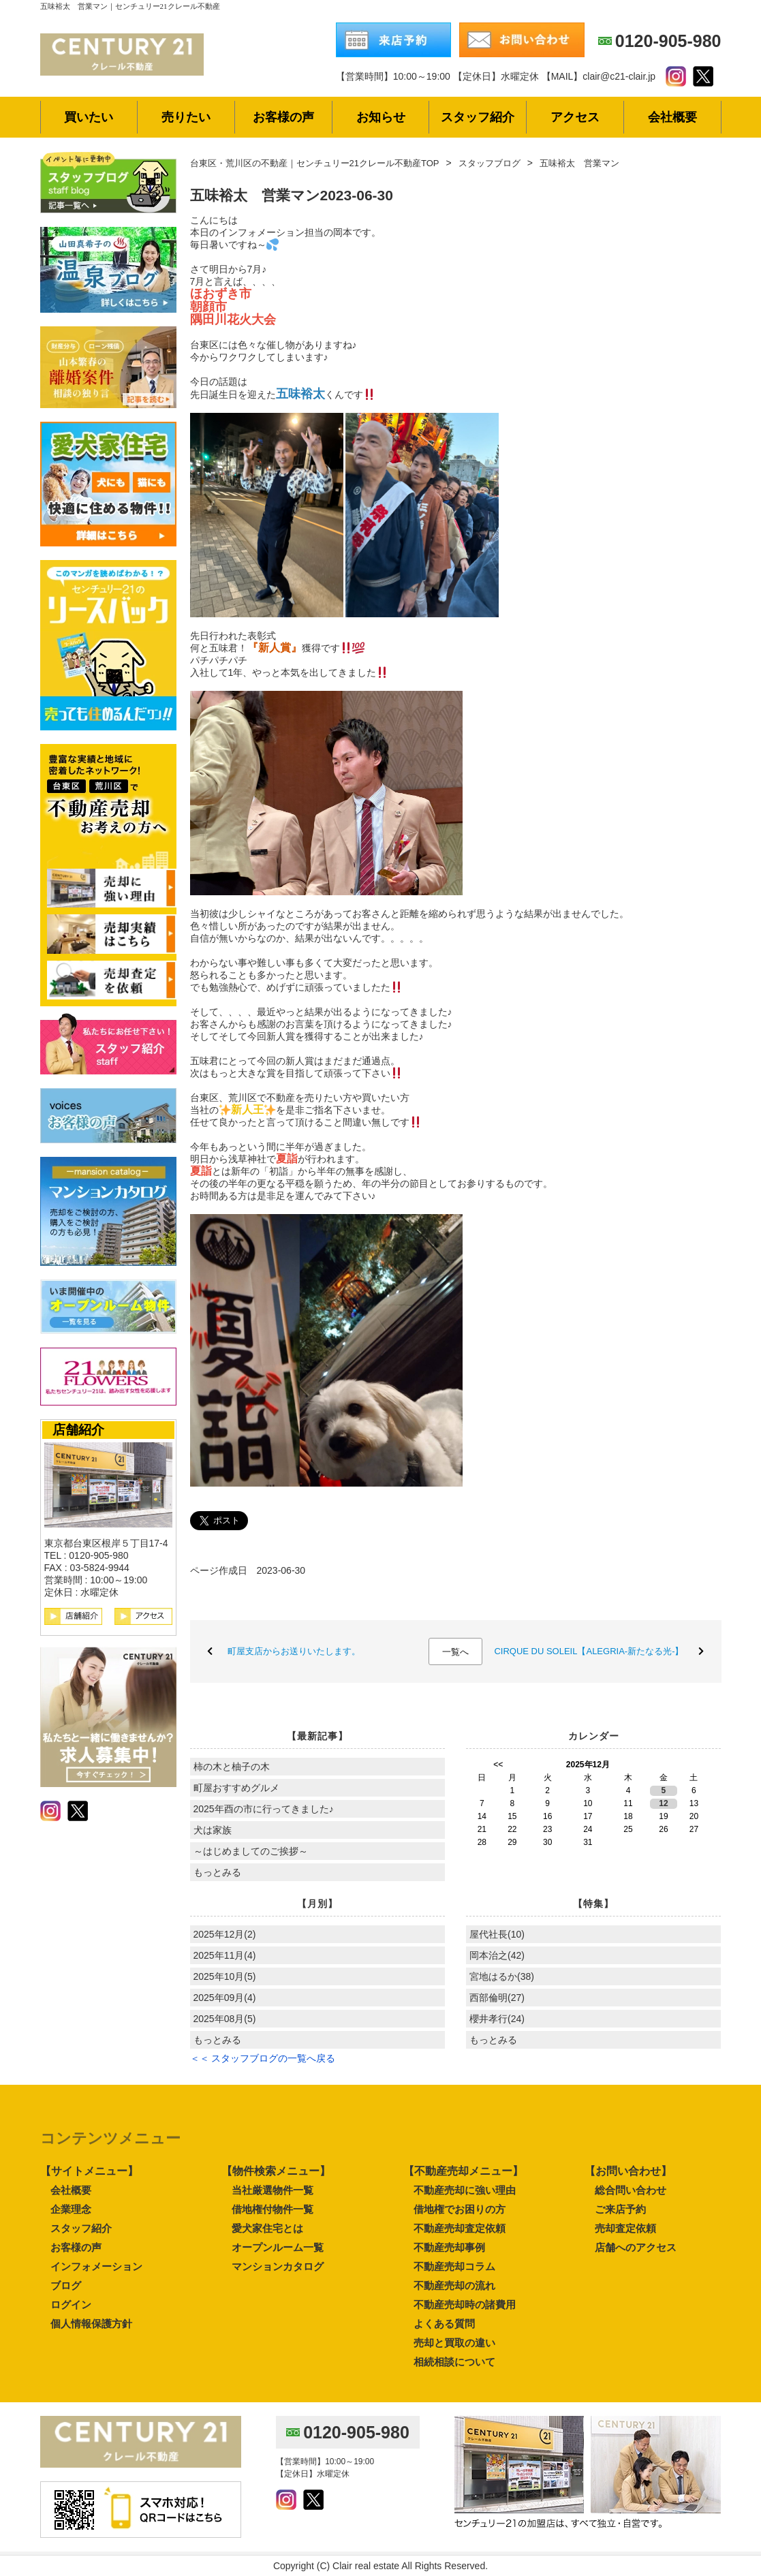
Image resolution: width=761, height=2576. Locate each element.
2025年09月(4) (224, 1997)
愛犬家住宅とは (267, 2228)
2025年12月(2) (224, 1934)
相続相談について (454, 2362)
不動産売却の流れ (454, 2285)
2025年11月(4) (224, 1955)
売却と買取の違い (454, 2342)
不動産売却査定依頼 (460, 2228)
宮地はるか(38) (501, 1976)
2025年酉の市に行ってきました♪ (263, 1808)
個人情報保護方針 (91, 2323)
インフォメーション (96, 2266)
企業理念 (70, 2209)
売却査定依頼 (625, 2228)
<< (498, 1764)
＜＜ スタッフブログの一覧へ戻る (263, 2058)
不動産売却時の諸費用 (465, 2304)
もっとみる (217, 1872)
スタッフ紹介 (81, 2228)
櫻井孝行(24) (497, 2018)
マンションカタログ (278, 2266)
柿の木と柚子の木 (231, 1766)
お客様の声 (76, 2247)
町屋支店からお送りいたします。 (294, 1651)
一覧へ (455, 1652)
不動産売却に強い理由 (465, 2190)
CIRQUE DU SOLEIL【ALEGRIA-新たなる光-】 (588, 1651)
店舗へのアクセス (636, 2247)
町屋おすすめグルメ (236, 1787)
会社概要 (70, 2190)
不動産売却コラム (454, 2266)
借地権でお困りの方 (460, 2209)
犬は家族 (212, 1830)
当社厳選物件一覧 (272, 2190)
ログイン (70, 2304)
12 (663, 1803)
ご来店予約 (620, 2209)
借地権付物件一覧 (272, 2209)
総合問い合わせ (630, 2190)
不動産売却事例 (449, 2247)
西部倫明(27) (497, 1997)
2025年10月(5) (224, 1976)
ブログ (65, 2285)
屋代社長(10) (497, 1934)
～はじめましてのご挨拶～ (255, 1851)
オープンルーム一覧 (278, 2247)
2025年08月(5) (224, 2018)
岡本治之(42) (497, 1955)
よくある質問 (444, 2323)
